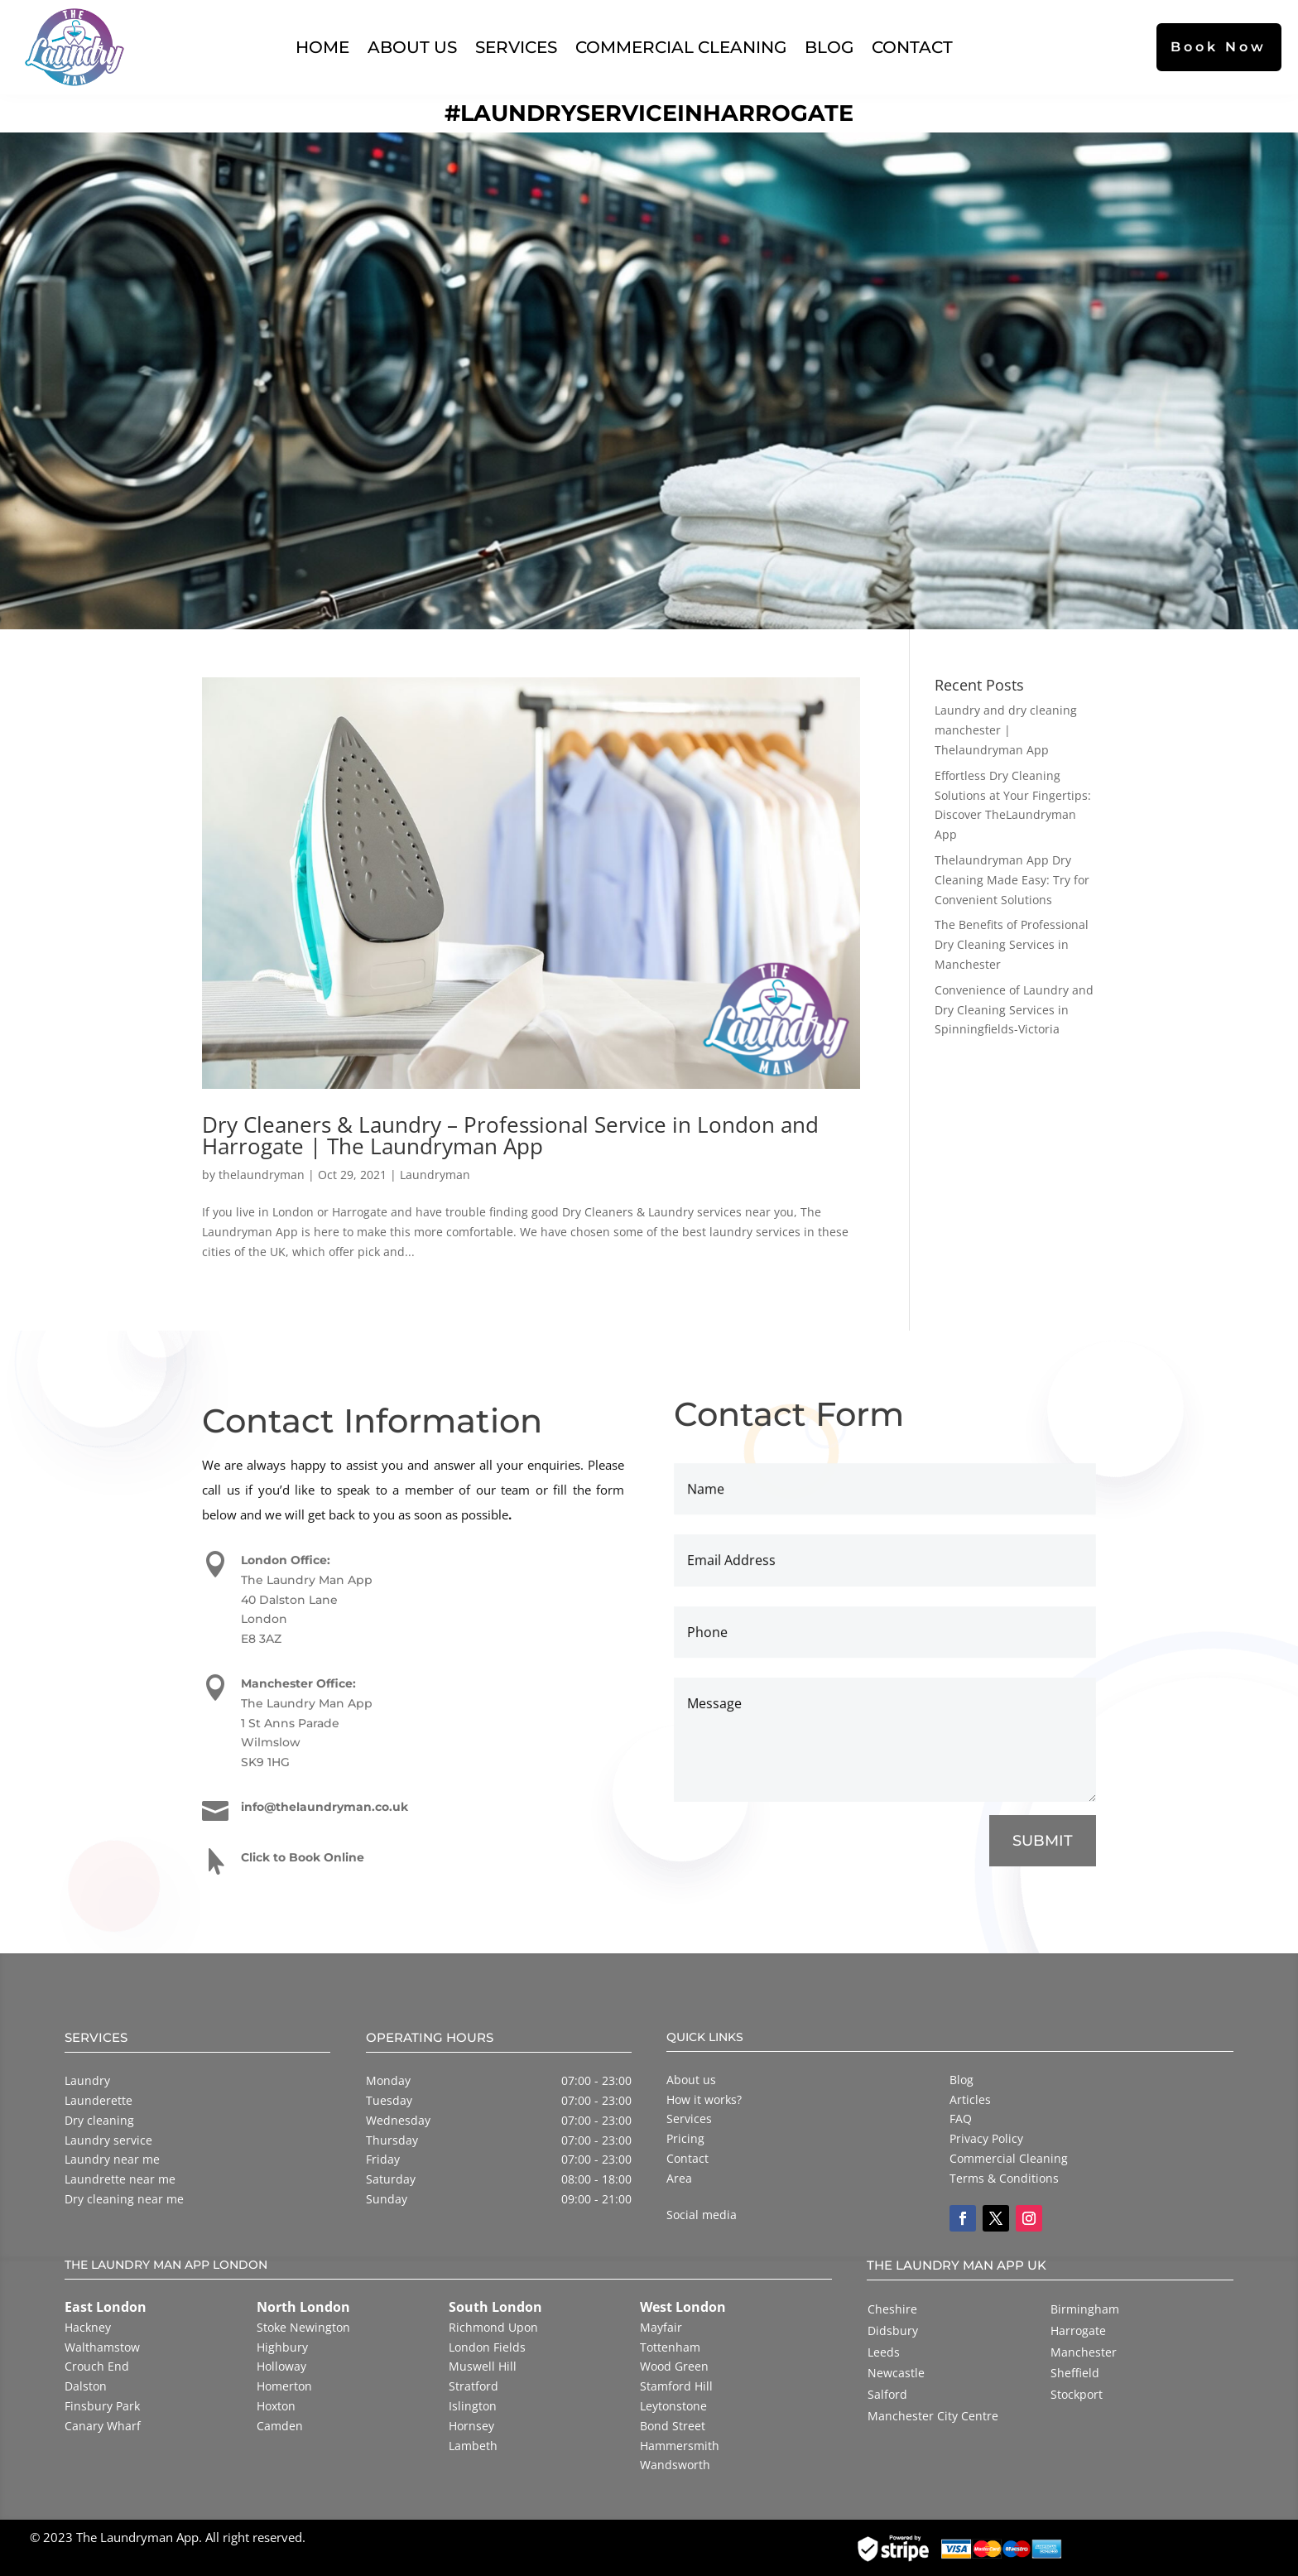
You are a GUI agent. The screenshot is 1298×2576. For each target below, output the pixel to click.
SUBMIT (1042, 1842)
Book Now (1219, 47)
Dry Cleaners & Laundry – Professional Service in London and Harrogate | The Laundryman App (510, 1135)
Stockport (1076, 2394)
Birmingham (1084, 2309)
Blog (829, 46)
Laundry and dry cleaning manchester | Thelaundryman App (1006, 730)
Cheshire (892, 2309)
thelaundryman (262, 1174)
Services (516, 46)
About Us (412, 46)
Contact (912, 46)
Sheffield (1074, 2373)
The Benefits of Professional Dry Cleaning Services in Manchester (1012, 944)
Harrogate (1078, 2330)
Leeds (884, 2352)
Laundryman (435, 1174)
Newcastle (896, 2373)
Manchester (1083, 2352)
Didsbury (893, 2330)
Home (322, 46)
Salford (887, 2394)
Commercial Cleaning (680, 46)
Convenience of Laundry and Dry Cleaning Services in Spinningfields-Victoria (1014, 1010)
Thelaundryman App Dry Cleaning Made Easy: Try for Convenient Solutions (1012, 880)
